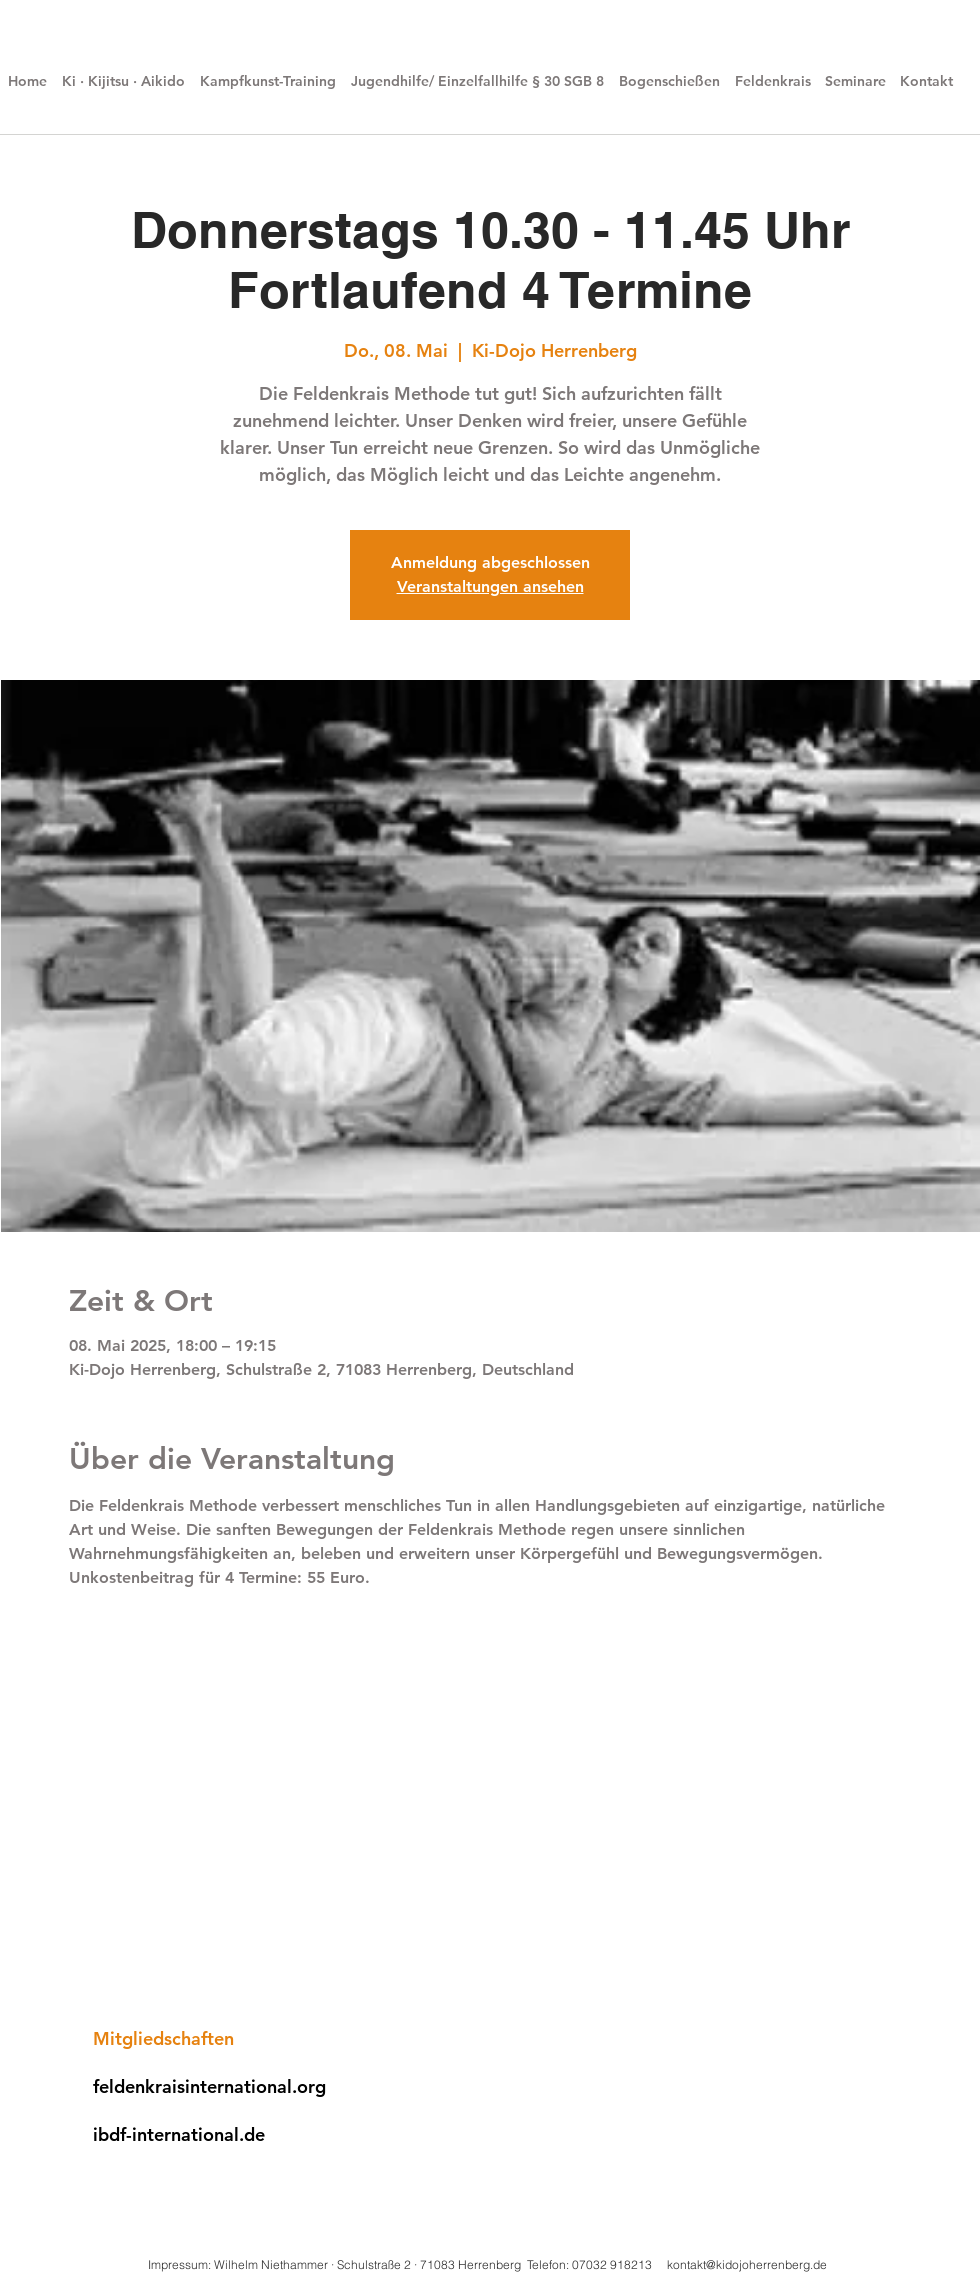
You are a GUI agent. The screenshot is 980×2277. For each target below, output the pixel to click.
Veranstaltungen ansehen (490, 586)
